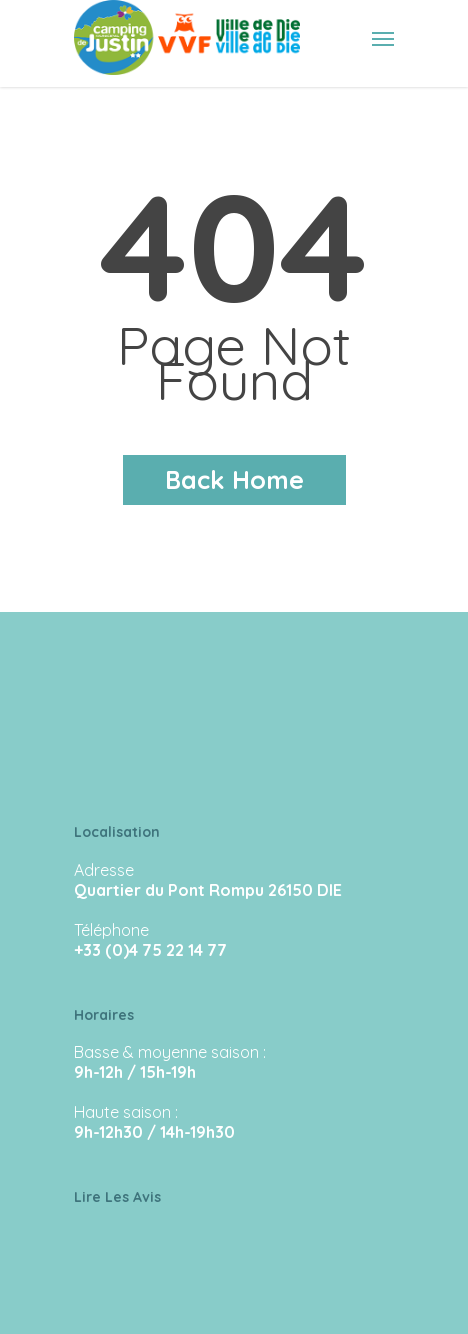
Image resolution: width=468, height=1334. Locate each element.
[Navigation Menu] (383, 38)
